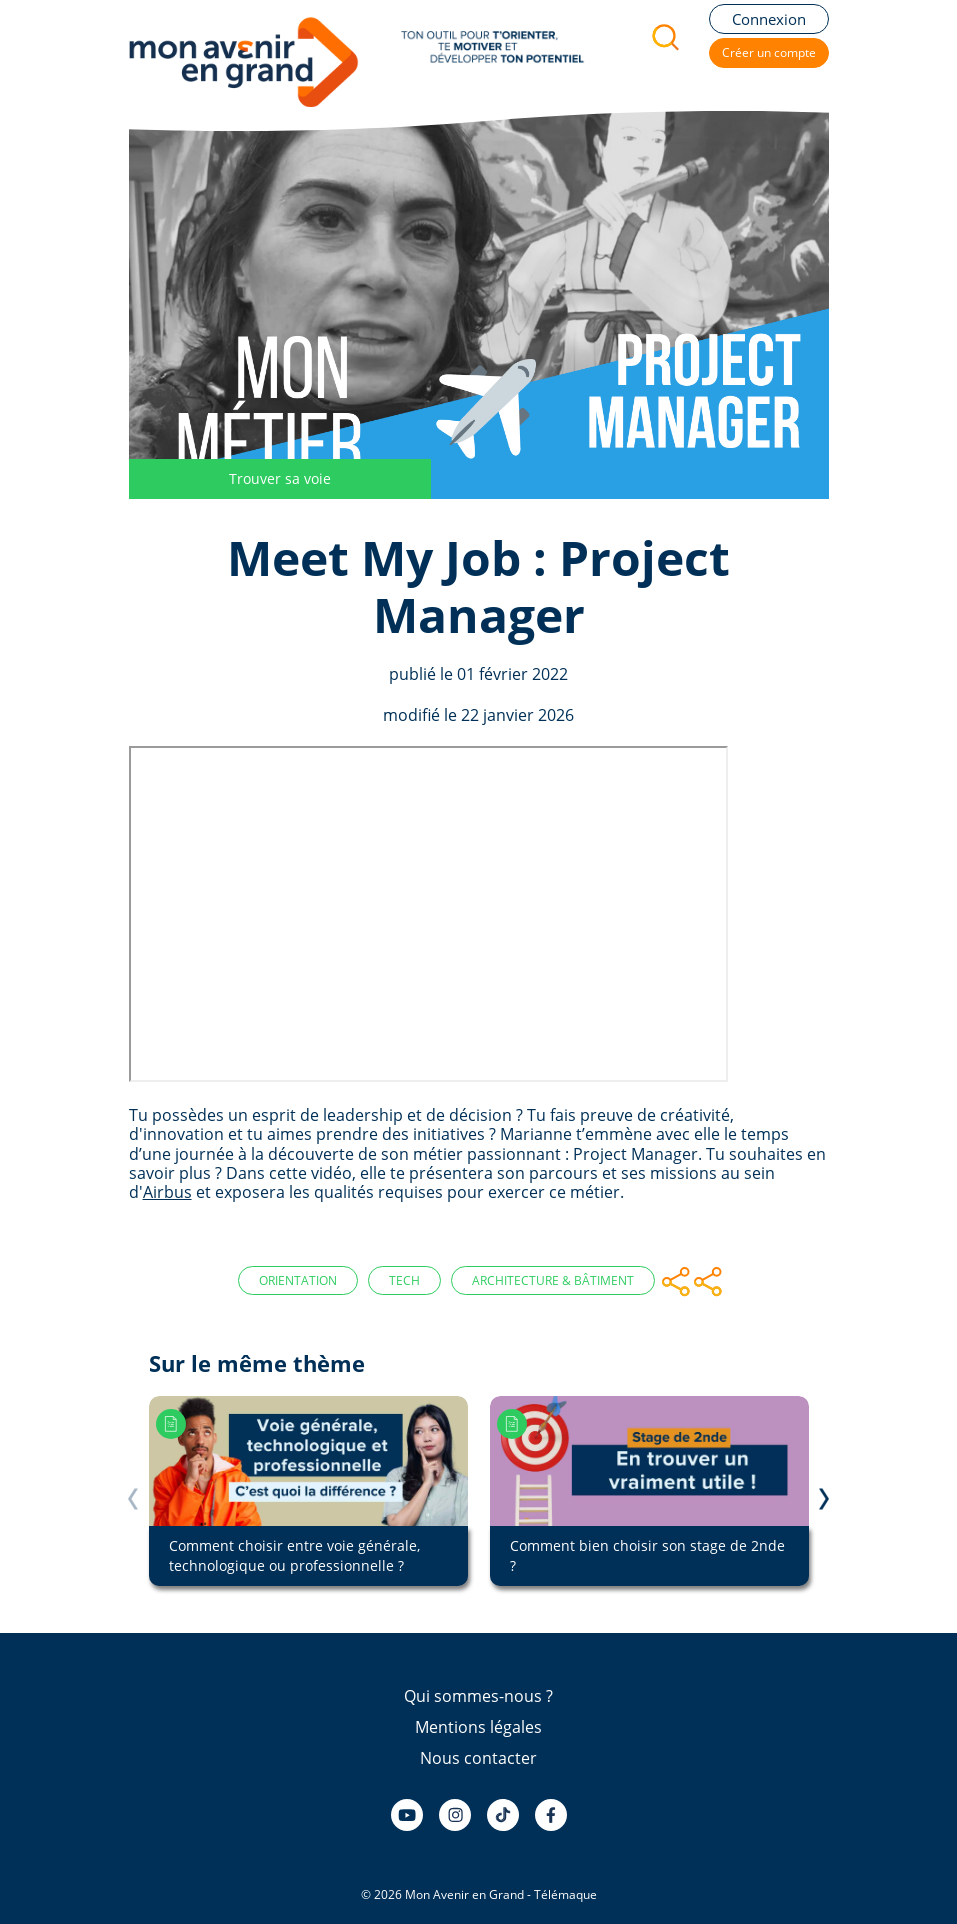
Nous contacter (478, 1758)
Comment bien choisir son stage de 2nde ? (647, 1555)
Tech (404, 1280)
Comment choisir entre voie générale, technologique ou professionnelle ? (294, 1555)
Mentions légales (478, 1727)
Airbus (167, 1192)
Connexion (769, 19)
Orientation (298, 1280)
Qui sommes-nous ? (478, 1696)
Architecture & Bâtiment (553, 1280)
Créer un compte (769, 52)
